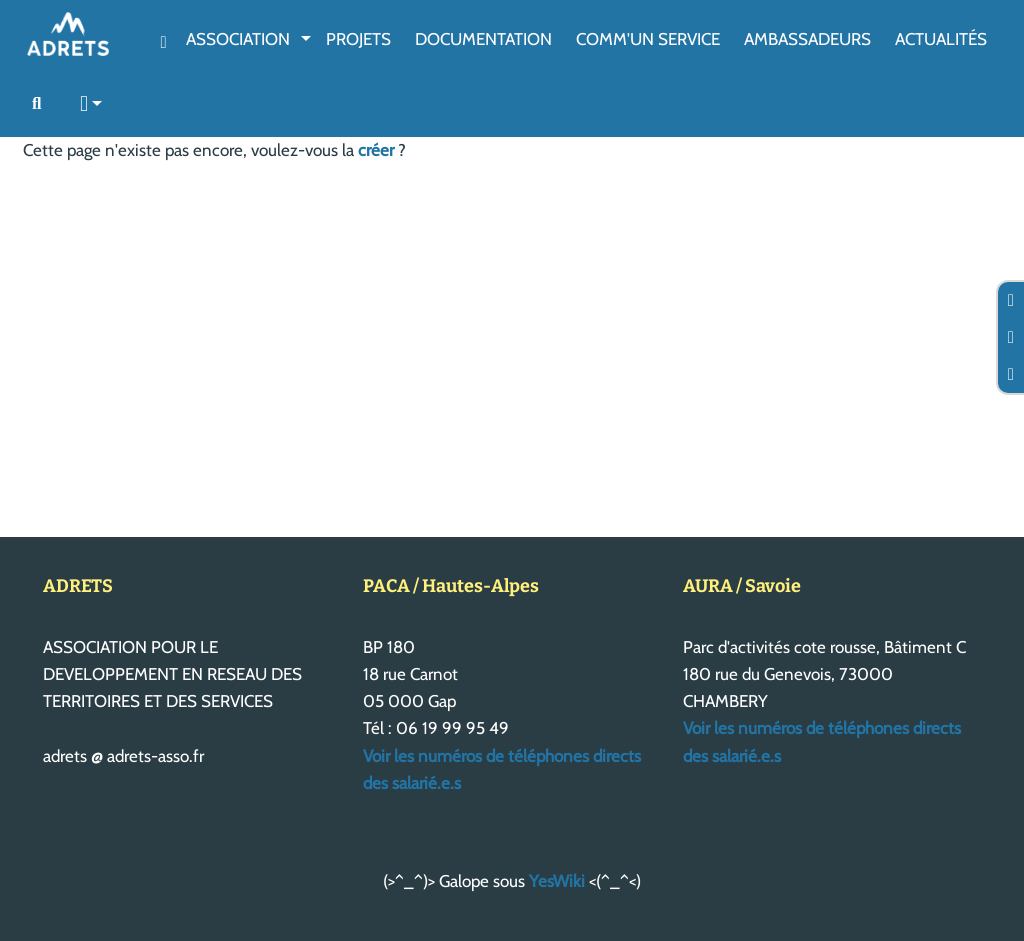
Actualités (941, 39)
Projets (358, 39)
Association (238, 39)
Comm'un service (648, 39)
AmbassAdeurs (807, 39)
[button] (92, 104)
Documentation (483, 39)
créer (376, 150)
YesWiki (557, 881)
